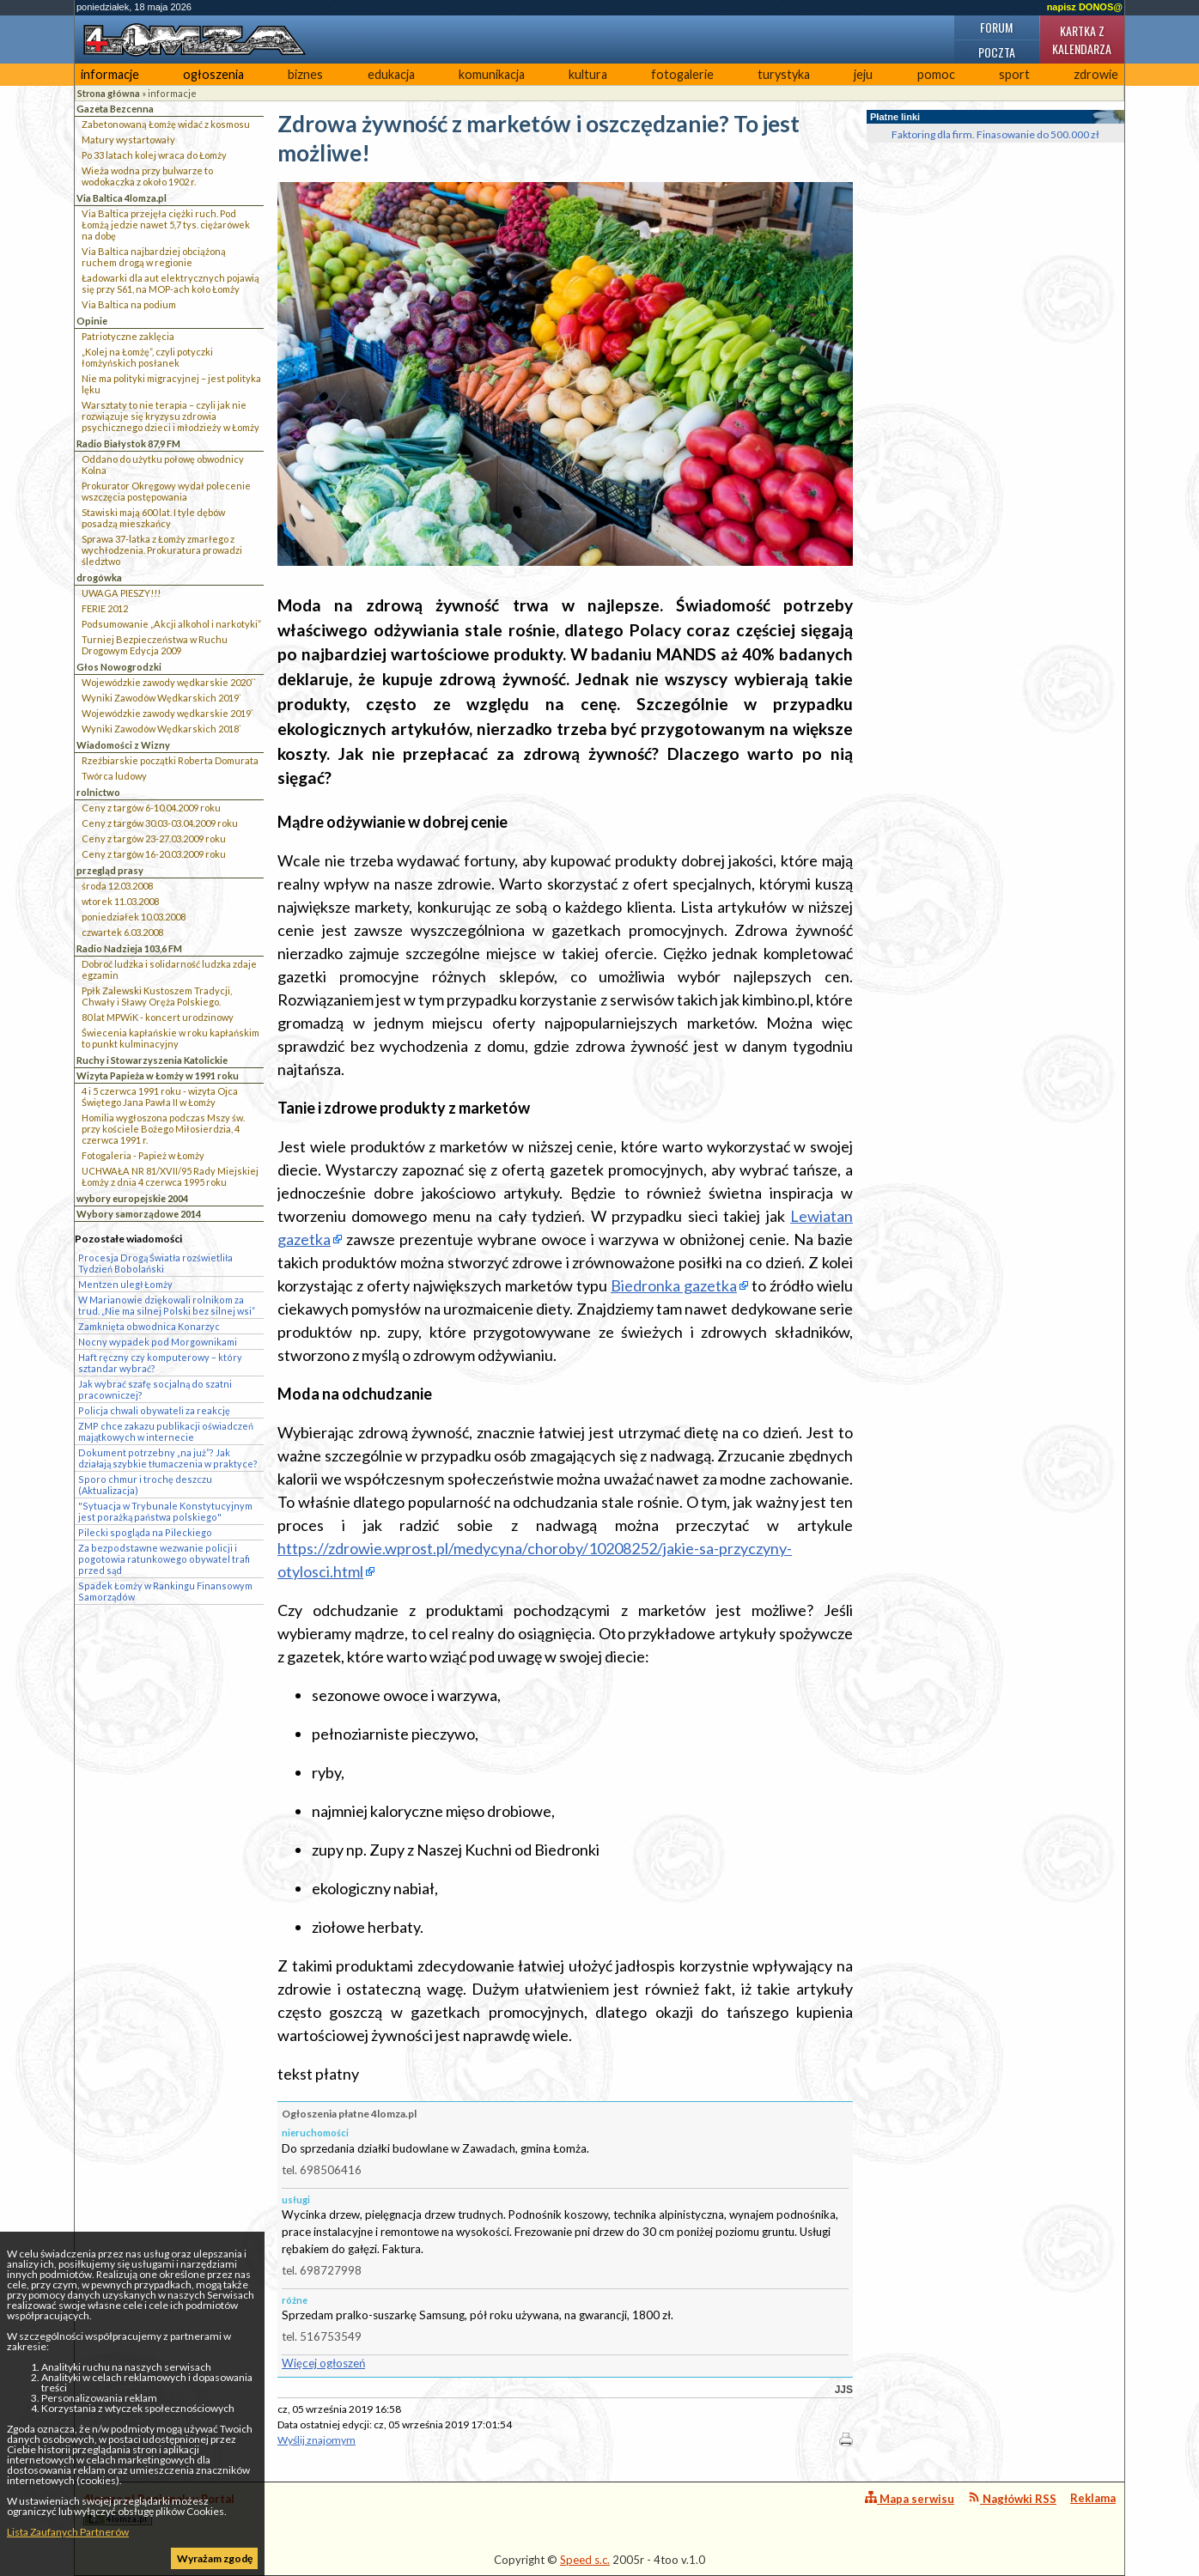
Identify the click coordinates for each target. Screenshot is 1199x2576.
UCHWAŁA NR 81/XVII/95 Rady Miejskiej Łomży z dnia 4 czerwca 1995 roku (170, 1176)
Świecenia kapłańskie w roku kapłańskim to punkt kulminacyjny (170, 1038)
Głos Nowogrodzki (118, 666)
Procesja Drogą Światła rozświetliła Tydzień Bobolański (155, 1263)
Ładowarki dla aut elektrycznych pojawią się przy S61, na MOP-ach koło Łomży (170, 283)
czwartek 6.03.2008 (122, 932)
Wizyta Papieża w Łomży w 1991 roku (157, 1075)
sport (1014, 74)
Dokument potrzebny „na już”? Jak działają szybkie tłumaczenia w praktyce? (168, 1458)
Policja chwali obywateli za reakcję (154, 1410)
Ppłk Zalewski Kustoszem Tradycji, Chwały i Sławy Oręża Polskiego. (157, 996)
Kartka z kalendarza (1081, 39)
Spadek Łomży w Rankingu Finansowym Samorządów (165, 1591)
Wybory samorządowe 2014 (138, 1213)
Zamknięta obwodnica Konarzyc (149, 1326)
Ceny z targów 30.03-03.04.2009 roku (160, 823)
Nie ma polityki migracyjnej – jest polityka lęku (171, 384)
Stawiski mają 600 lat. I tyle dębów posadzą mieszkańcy (153, 518)
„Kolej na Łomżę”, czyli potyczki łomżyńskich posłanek (147, 357)
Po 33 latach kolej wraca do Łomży (154, 155)
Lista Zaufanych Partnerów (68, 2531)
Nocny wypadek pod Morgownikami (157, 1341)
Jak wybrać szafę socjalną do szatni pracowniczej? (155, 1389)
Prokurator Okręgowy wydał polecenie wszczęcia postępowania (166, 491)
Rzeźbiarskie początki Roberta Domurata (170, 760)
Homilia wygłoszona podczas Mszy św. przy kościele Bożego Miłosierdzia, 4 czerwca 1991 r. (163, 1128)
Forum (996, 27)
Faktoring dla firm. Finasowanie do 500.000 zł (995, 134)
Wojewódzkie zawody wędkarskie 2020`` (169, 682)
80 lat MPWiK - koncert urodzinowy (158, 1017)
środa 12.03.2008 (117, 885)
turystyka (784, 74)
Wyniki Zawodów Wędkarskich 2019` (161, 697)
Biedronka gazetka (674, 1285)
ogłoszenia (213, 74)
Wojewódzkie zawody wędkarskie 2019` (167, 713)
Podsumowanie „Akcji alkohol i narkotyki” (171, 623)
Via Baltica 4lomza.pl (121, 198)
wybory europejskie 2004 (132, 1198)
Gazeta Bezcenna (115, 108)
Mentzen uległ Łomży (125, 1284)
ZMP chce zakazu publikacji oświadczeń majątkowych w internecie (165, 1431)
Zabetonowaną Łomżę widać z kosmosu (166, 124)
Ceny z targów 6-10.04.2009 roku (151, 807)
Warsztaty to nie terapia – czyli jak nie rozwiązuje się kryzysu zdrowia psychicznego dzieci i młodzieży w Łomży (170, 416)
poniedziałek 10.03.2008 (134, 916)
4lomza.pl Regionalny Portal (158, 2508)
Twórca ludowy (114, 775)
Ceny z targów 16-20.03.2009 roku (154, 854)
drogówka (99, 577)
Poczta (996, 52)
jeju (863, 74)
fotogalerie (682, 74)
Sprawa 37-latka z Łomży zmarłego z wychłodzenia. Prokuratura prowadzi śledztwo (162, 550)
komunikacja (492, 74)
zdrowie (1096, 74)
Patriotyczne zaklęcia (128, 336)
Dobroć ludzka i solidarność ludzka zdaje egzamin (169, 969)
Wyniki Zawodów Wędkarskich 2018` (161, 728)
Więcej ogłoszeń (323, 2363)
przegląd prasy (109, 870)
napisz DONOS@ (1085, 7)
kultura (588, 74)
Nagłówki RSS (1012, 2498)
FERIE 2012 (105, 608)
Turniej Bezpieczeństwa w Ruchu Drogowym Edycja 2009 (155, 645)
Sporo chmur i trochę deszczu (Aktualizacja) (145, 1484)
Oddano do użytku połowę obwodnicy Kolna (163, 464)
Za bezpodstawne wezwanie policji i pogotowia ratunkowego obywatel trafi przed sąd (164, 1559)
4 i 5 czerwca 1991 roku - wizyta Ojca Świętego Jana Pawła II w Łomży (160, 1096)
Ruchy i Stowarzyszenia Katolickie (152, 1060)
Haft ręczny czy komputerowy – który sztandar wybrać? (160, 1363)
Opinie (91, 320)
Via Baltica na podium (129, 304)
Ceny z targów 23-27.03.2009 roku (154, 838)
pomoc (936, 74)
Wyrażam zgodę (215, 2558)
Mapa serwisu (909, 2498)
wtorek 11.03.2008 (120, 901)
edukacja (391, 74)
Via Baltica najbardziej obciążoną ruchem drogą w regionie (154, 257)
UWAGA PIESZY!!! (121, 592)
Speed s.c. (585, 2560)
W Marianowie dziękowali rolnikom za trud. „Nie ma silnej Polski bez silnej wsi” (166, 1305)
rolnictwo (98, 792)
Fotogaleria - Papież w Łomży (143, 1155)
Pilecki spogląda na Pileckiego (145, 1532)
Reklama (1093, 2498)
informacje (110, 74)
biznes (305, 74)
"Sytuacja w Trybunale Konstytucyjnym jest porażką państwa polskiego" (165, 1511)
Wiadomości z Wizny (123, 744)
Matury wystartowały (128, 139)
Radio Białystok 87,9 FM (128, 443)
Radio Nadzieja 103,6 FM (129, 948)
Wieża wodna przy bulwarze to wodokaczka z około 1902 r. (147, 176)
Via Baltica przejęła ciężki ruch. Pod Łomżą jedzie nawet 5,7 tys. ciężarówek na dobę (166, 224)
